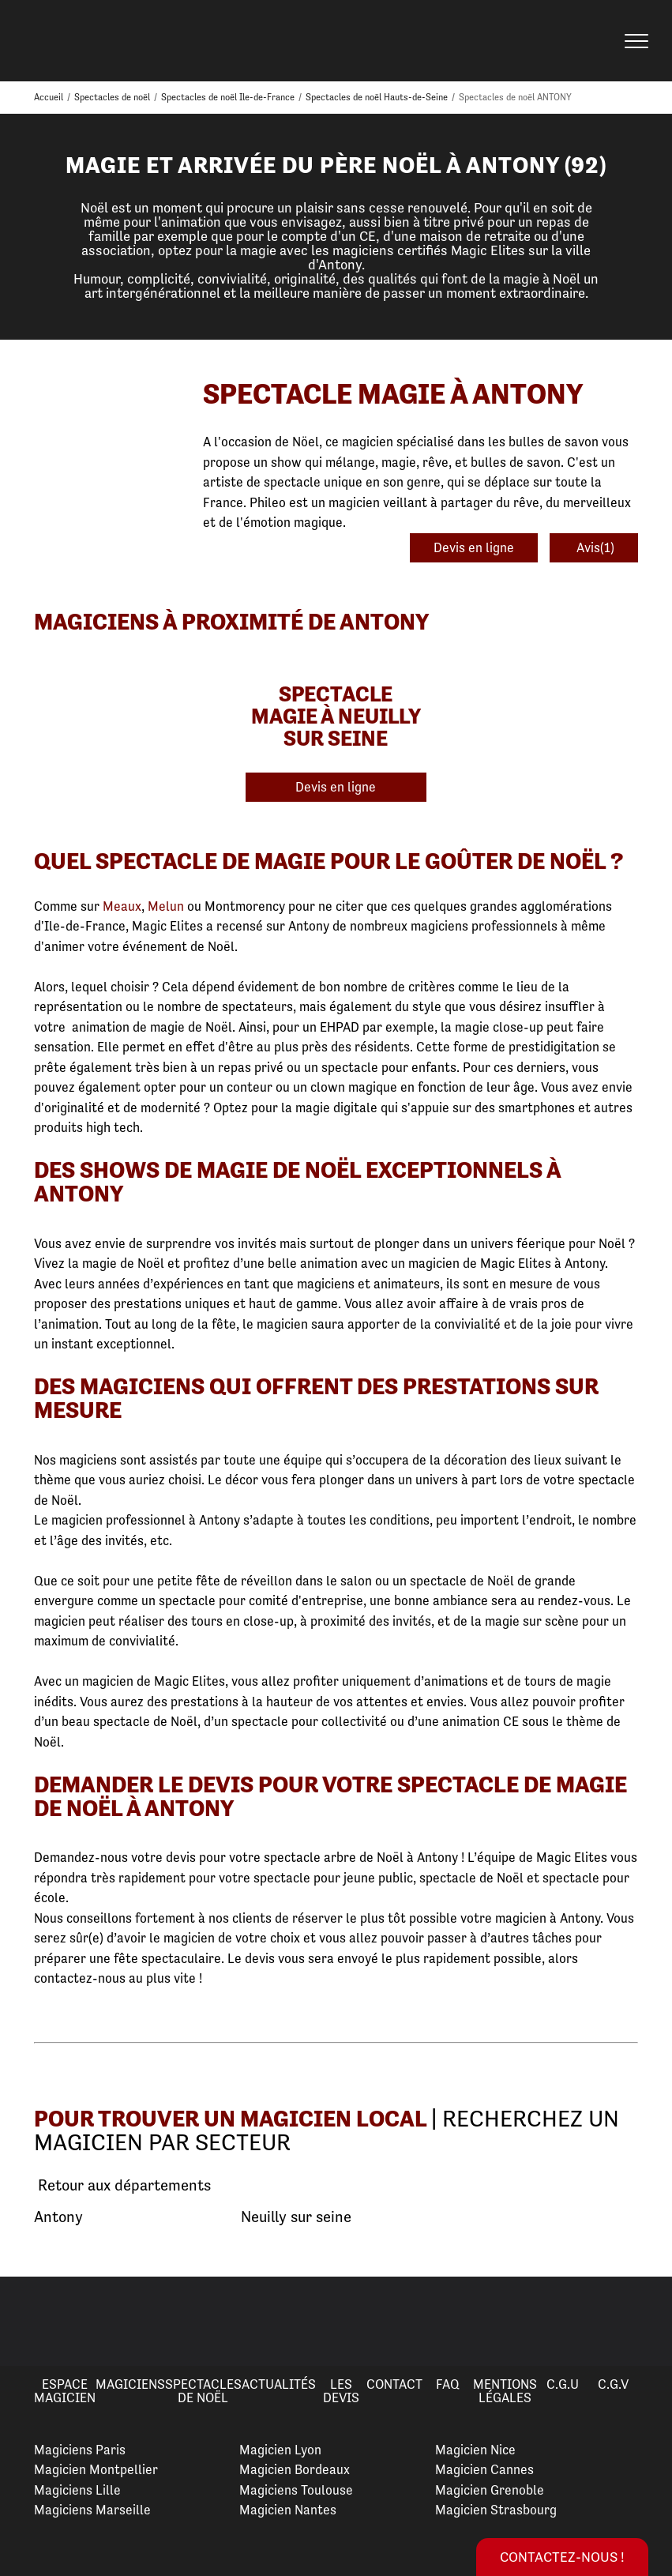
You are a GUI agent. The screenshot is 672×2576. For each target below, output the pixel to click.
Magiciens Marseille (92, 2510)
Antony (58, 2217)
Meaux (122, 906)
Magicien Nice (475, 2450)
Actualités (279, 2384)
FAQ (448, 2384)
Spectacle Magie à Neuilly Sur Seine (336, 716)
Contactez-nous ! (562, 2556)
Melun (166, 906)
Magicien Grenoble (489, 2490)
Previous (31, 2321)
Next (641, 2321)
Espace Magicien (65, 2390)
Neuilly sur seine (296, 2217)
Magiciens (130, 2384)
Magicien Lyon (280, 2450)
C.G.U (562, 2384)
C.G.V (613, 2384)
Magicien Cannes (484, 2469)
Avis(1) (593, 547)
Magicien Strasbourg (496, 2510)
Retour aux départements (122, 2186)
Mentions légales (505, 2390)
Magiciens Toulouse (296, 2490)
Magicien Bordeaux (294, 2469)
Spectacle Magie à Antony (393, 393)
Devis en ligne (474, 547)
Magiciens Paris (80, 2450)
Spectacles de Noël (203, 2390)
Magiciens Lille (77, 2490)
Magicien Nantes (287, 2510)
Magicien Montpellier (96, 2469)
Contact (394, 2384)
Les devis (341, 2390)
